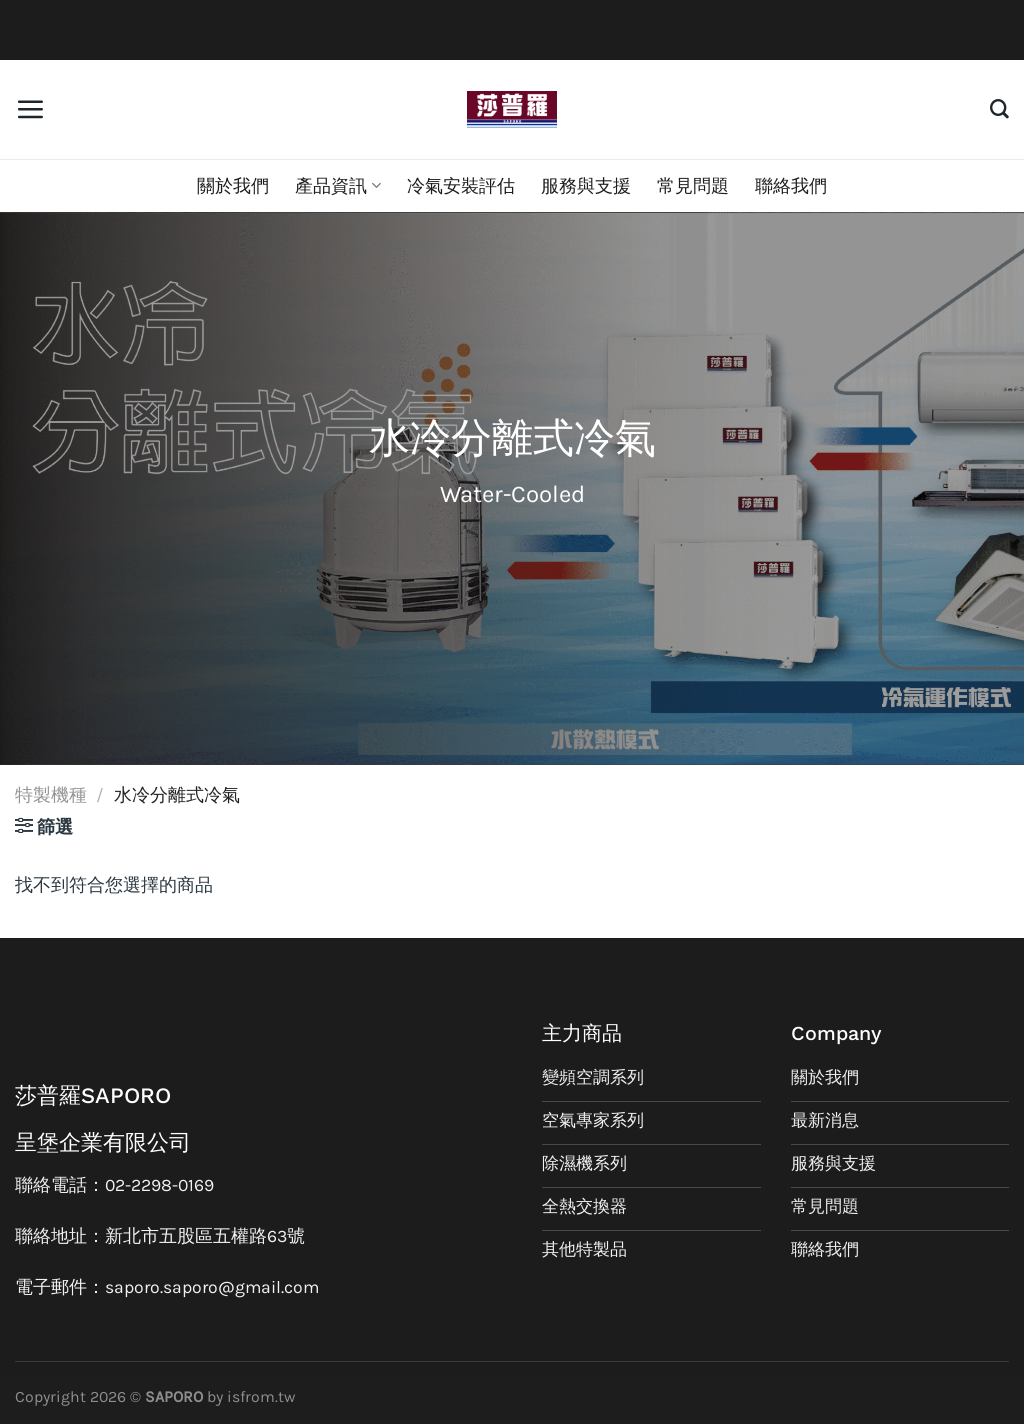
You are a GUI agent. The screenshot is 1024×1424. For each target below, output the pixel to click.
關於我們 (233, 186)
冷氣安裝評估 (461, 186)
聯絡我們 (791, 186)
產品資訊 (337, 186)
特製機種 (51, 795)
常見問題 (693, 186)
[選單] (30, 109)
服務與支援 (586, 186)
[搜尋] (999, 109)
